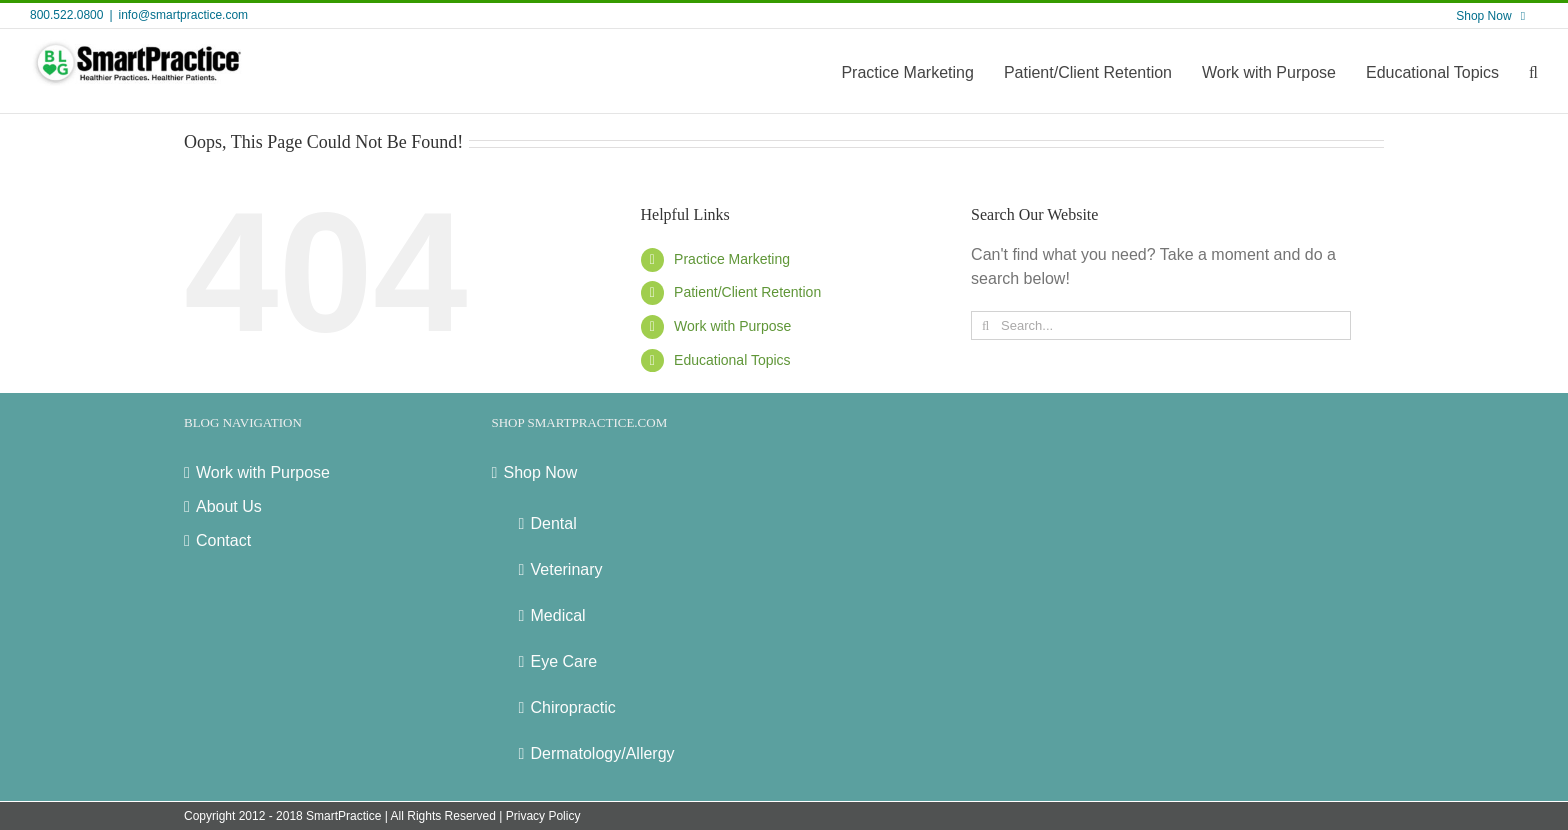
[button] (1533, 71)
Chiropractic (573, 707)
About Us (229, 506)
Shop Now (541, 472)
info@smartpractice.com (184, 15)
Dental (554, 523)
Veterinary (567, 569)
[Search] (985, 325)
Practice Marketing (732, 259)
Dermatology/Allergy (603, 753)
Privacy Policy (543, 816)
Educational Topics (732, 360)
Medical (558, 615)
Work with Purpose (732, 326)
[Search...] (1161, 325)
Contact (223, 540)
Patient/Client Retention (747, 292)
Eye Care (564, 661)
